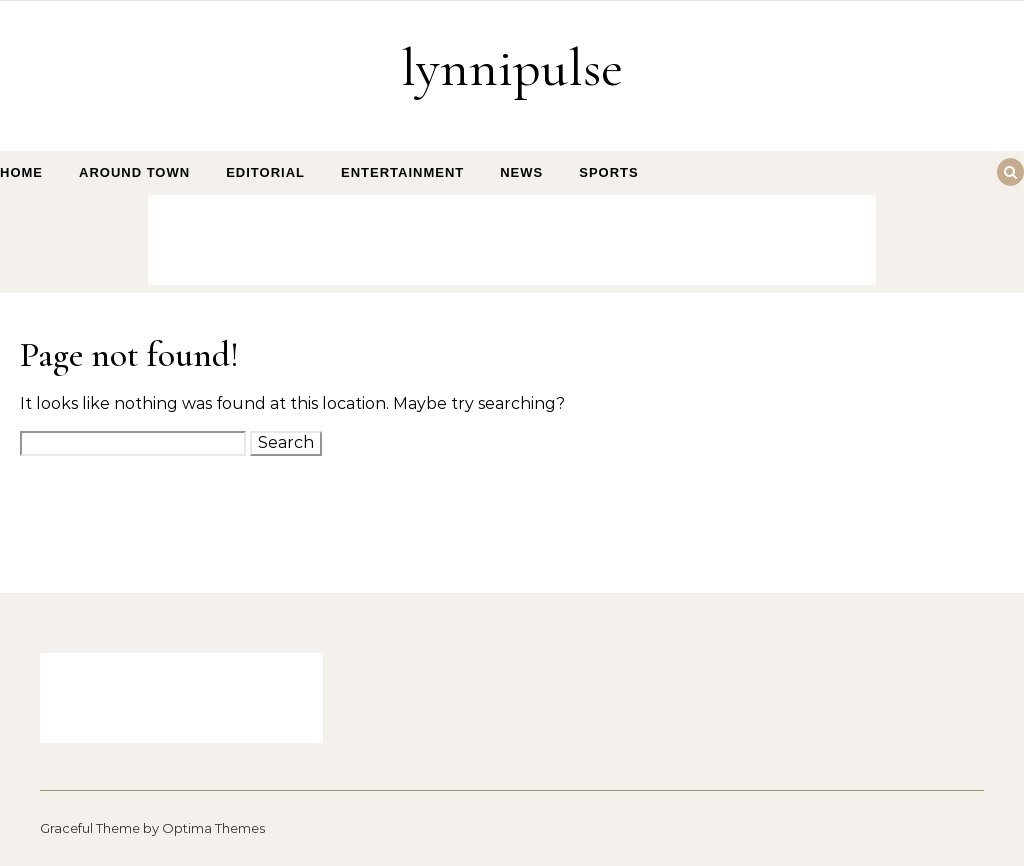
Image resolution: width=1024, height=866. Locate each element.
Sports (608, 172)
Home (21, 172)
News (521, 172)
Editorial (265, 172)
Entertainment (402, 172)
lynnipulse (512, 67)
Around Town (134, 172)
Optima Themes (213, 828)
